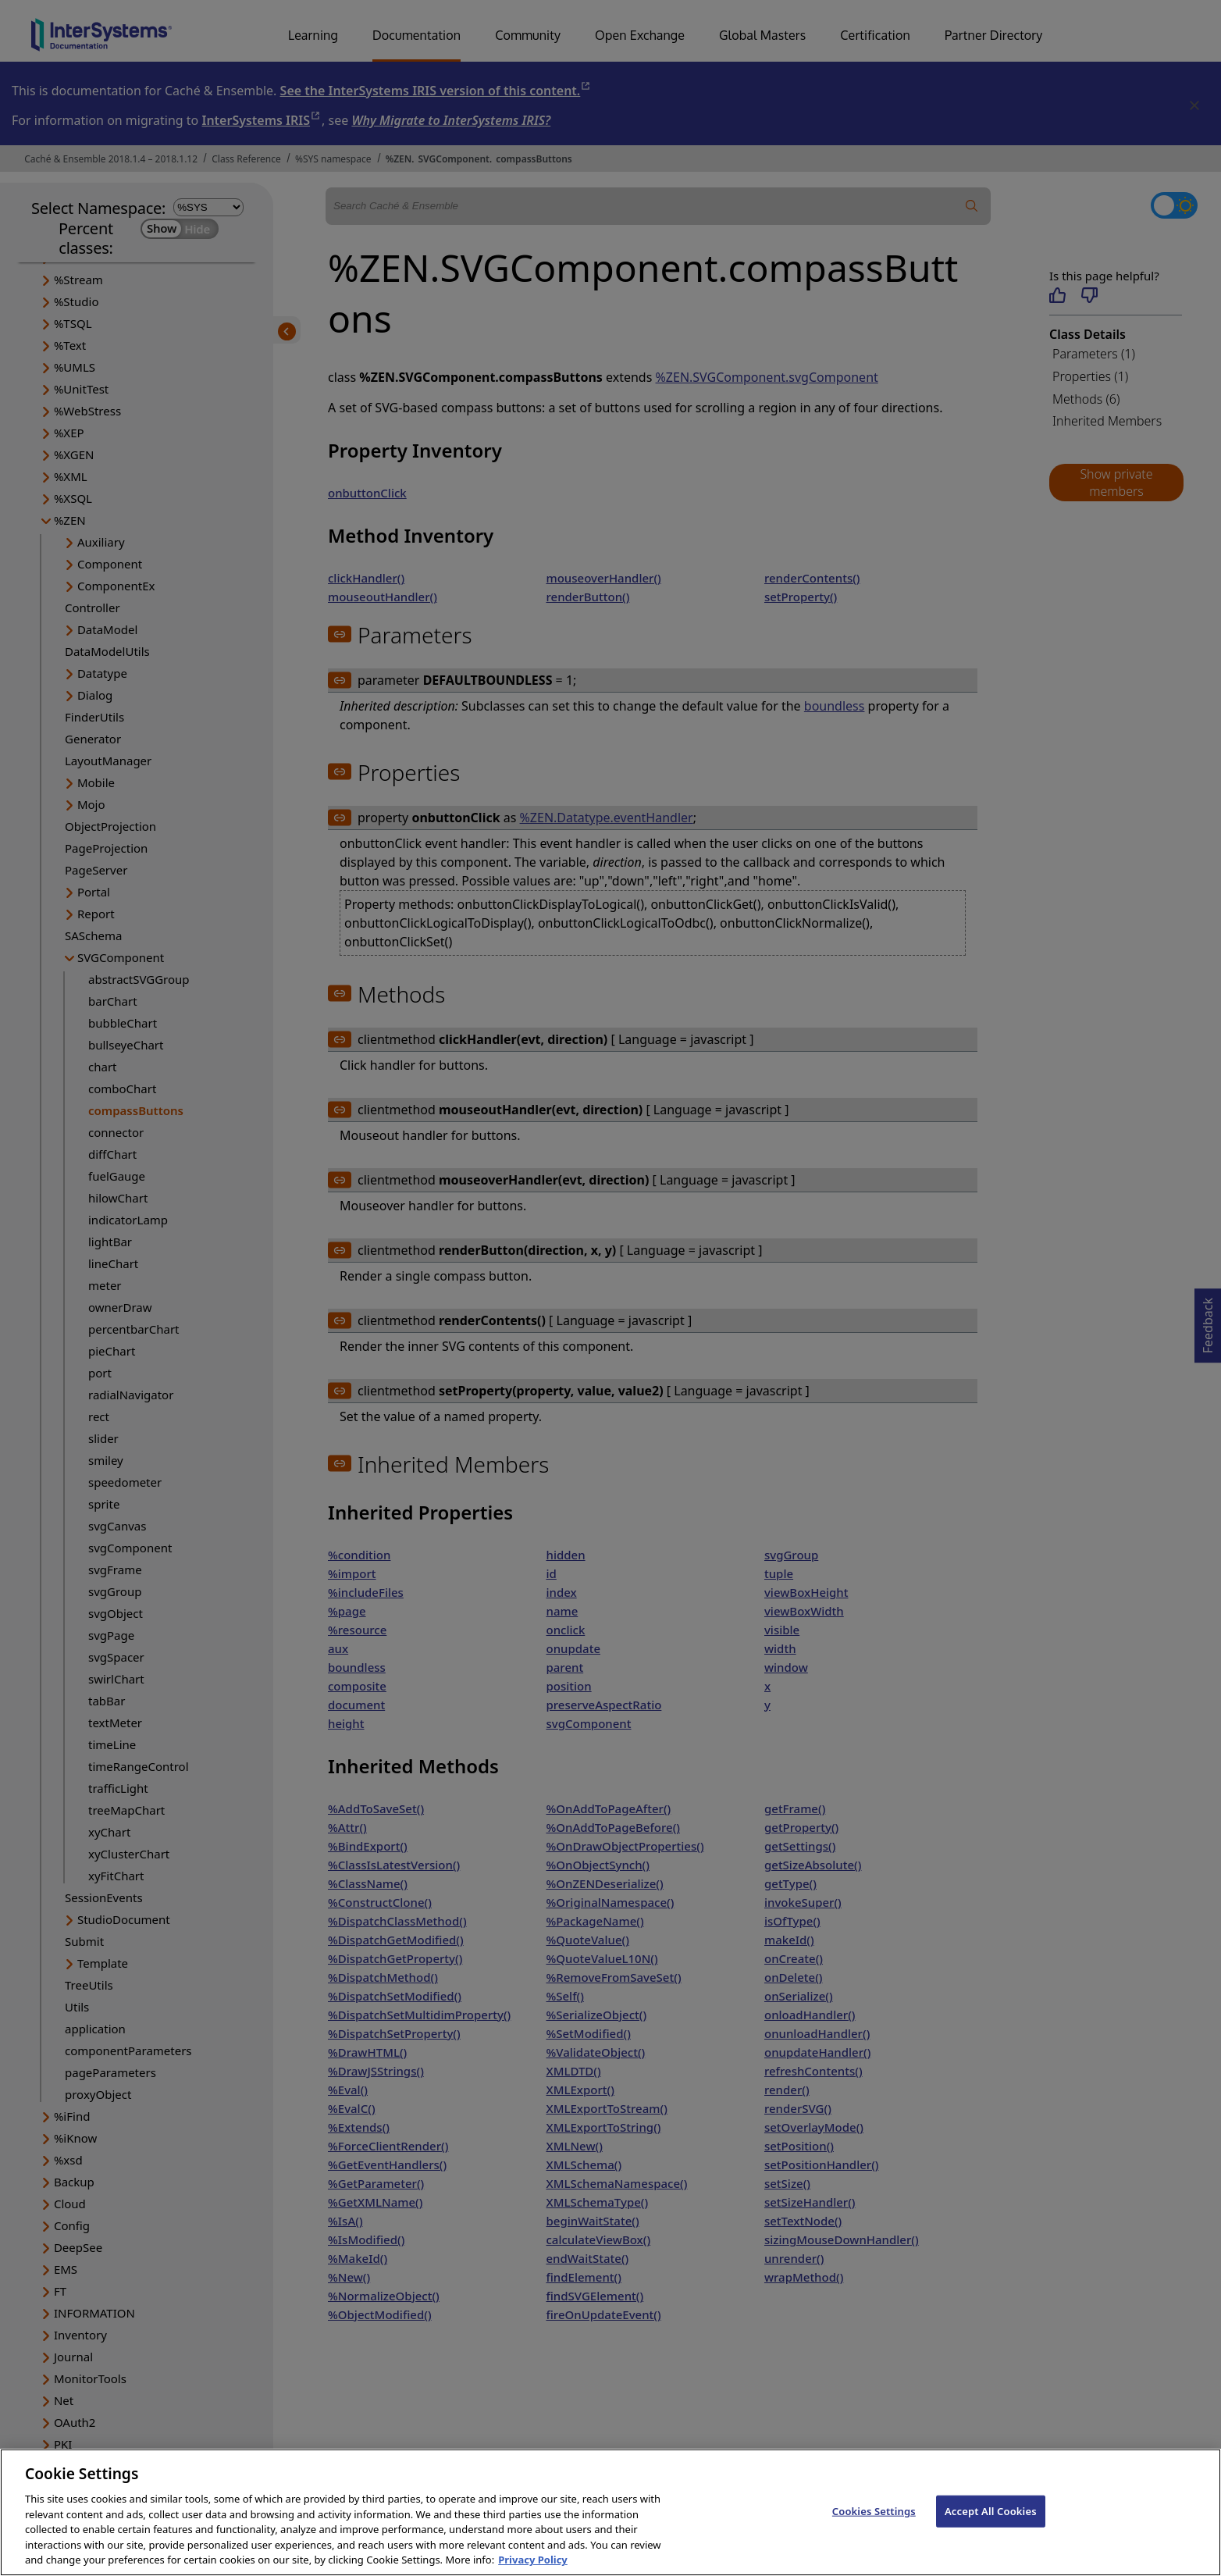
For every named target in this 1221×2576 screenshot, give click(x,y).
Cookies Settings (874, 2526)
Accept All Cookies (991, 2526)
